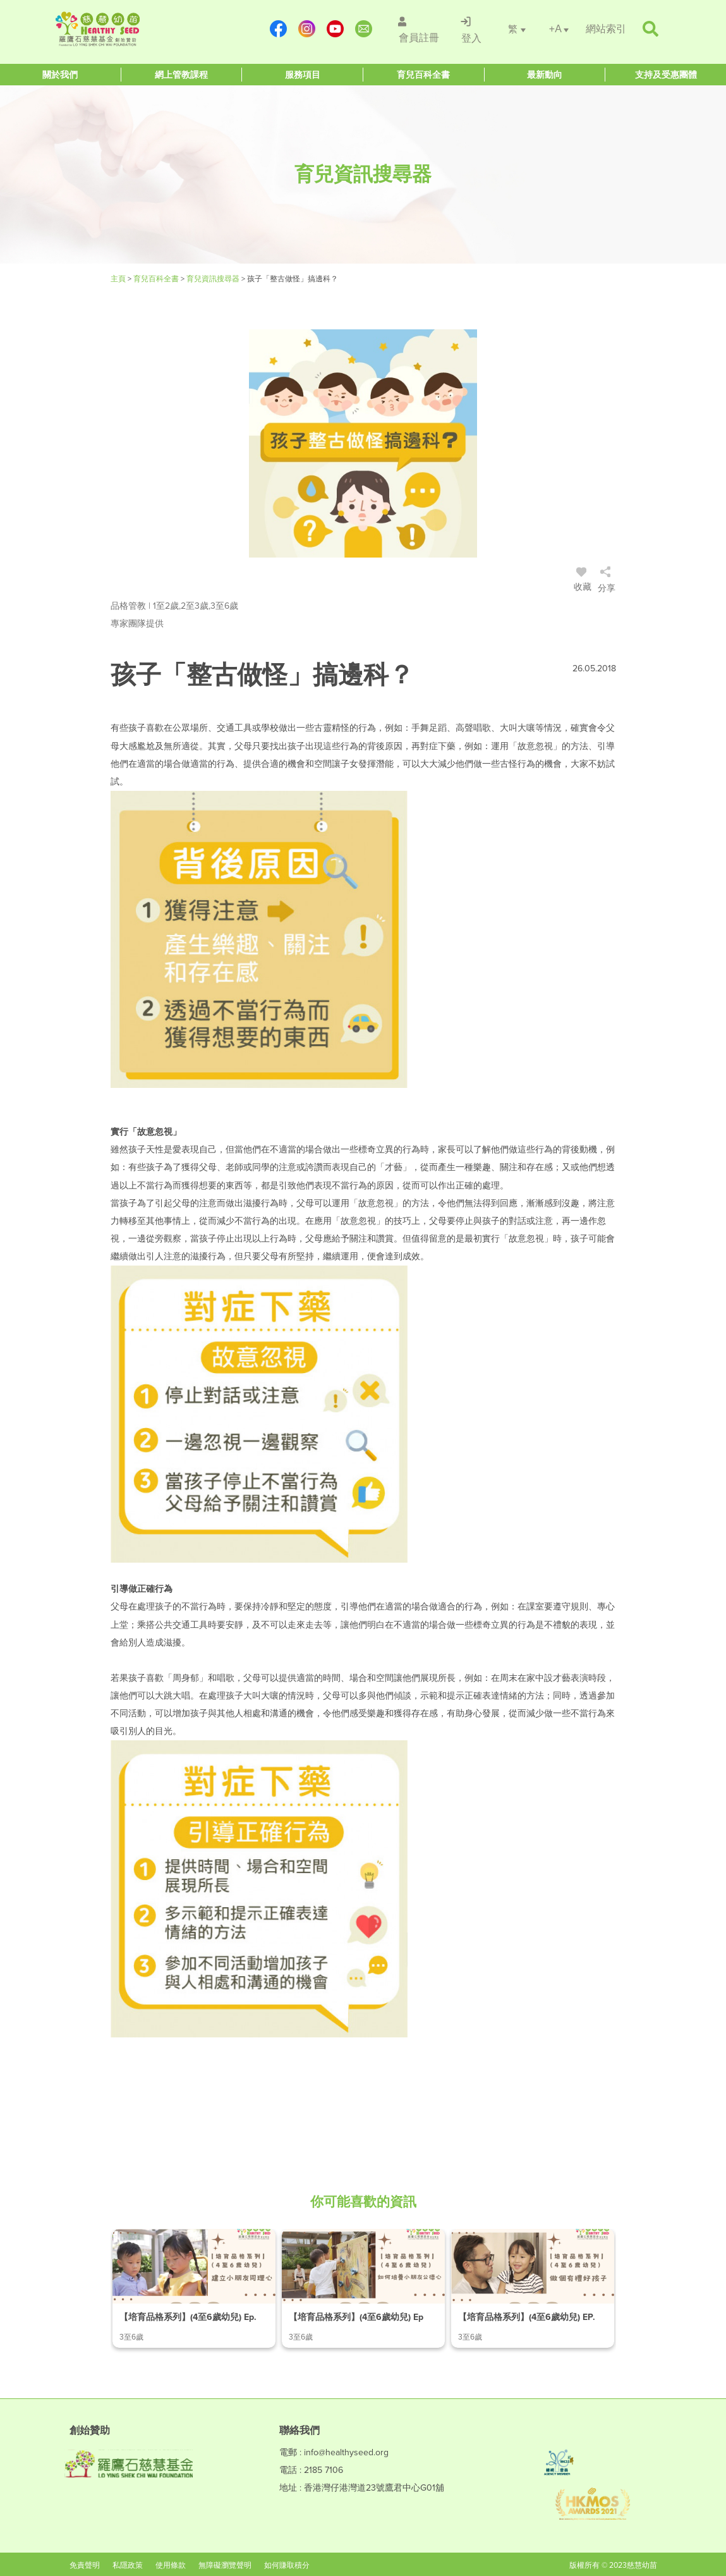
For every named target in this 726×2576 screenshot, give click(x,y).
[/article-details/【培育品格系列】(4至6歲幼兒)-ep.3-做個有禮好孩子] (532, 2288)
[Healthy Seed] (130, 29)
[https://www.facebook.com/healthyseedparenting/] (277, 29)
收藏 (583, 581)
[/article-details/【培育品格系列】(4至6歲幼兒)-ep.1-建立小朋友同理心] (193, 2288)
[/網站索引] (606, 29)
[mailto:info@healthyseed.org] (363, 29)
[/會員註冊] (417, 29)
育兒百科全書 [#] (157, 278)
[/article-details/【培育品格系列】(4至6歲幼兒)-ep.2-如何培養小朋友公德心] (363, 2288)
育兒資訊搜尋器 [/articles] (213, 278)
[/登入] (470, 29)
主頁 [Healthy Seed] (119, 278)
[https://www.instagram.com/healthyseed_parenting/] (306, 29)
